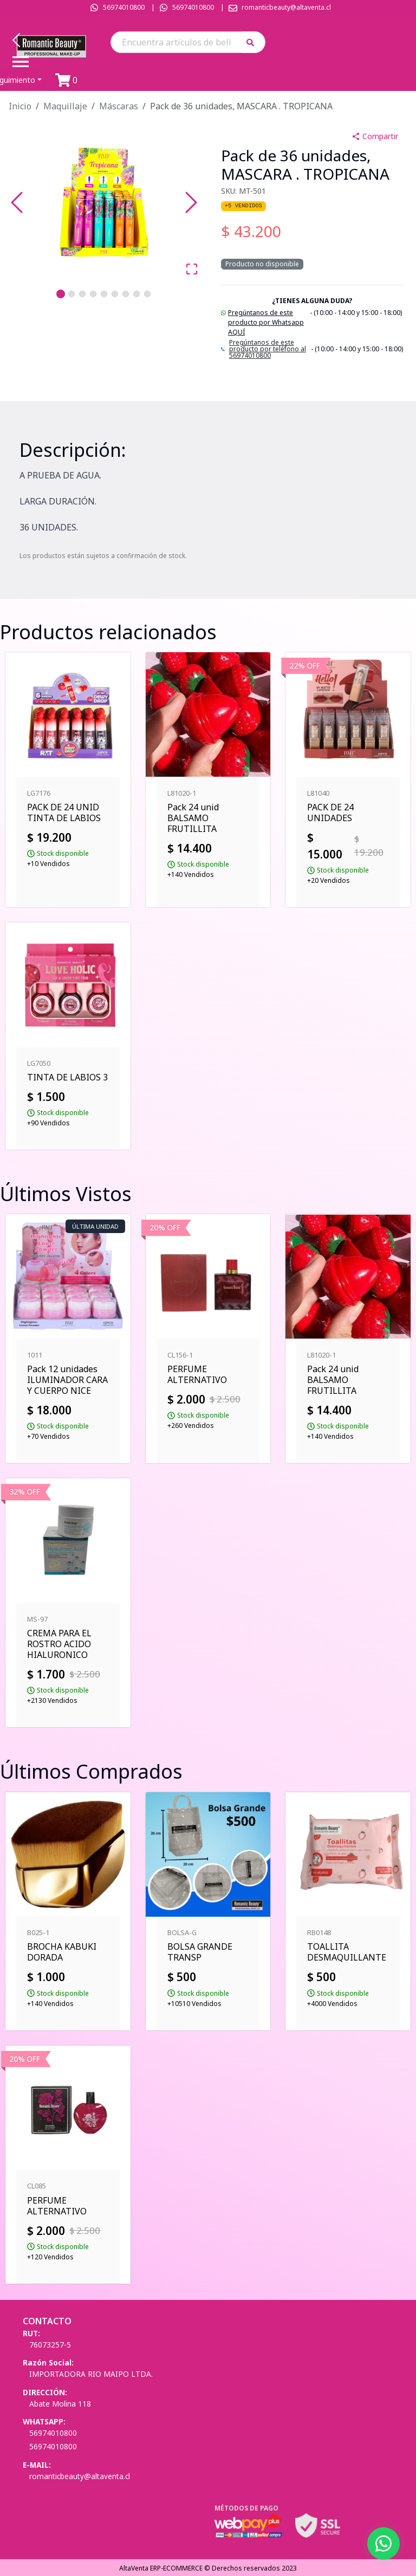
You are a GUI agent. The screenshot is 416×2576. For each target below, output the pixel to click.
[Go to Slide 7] (125, 294)
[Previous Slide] (17, 202)
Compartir (375, 136)
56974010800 (124, 7)
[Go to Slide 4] (93, 294)
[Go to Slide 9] (147, 294)
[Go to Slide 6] (115, 294)
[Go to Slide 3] (82, 294)
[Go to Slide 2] (71, 294)
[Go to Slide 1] (60, 294)
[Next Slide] (191, 202)
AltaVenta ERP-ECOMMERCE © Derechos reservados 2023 (208, 2568)
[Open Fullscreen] (191, 269)
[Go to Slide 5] (104, 294)
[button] (253, 42)
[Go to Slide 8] (136, 294)
